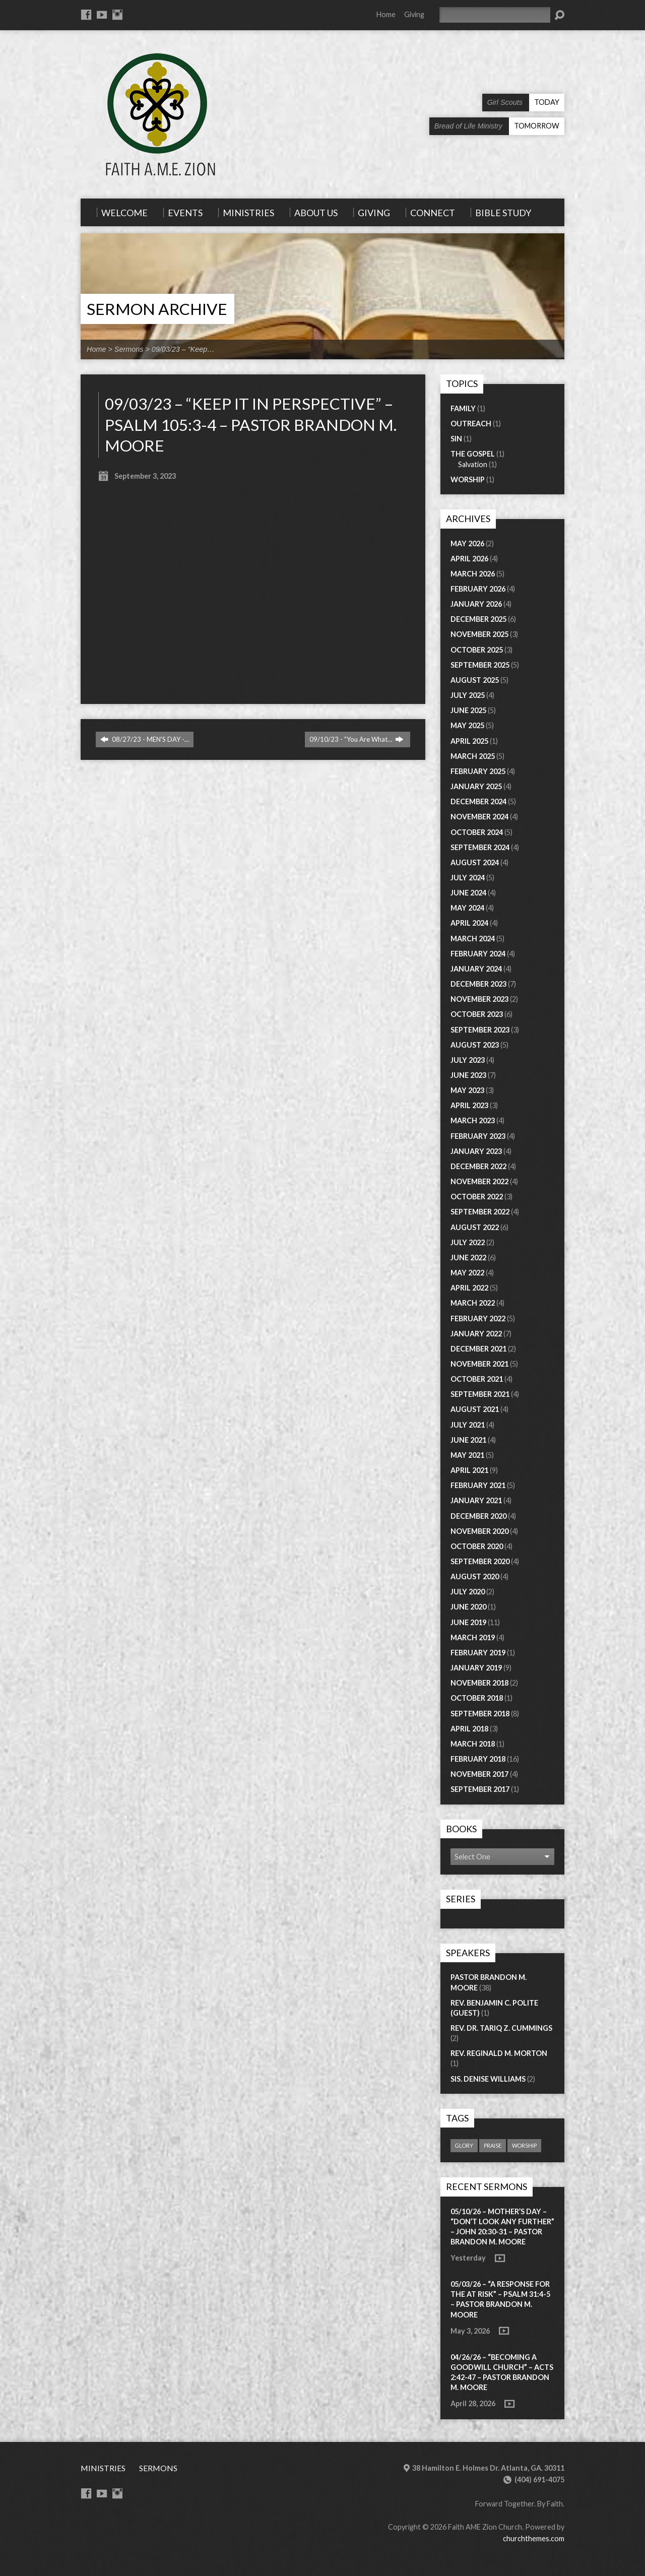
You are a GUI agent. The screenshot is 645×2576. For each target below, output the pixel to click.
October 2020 (476, 1546)
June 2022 (468, 1257)
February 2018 (477, 1759)
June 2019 (468, 1622)
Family (463, 408)
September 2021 (479, 1394)
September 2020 (479, 1561)
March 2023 (472, 1120)
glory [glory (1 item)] (464, 2145)
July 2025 (467, 695)
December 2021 (478, 1348)
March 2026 (472, 573)
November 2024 (479, 816)
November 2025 (479, 634)
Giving (414, 14)
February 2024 (477, 953)
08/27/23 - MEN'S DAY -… (144, 739)
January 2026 (476, 604)
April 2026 (469, 558)
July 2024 (467, 877)
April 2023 (469, 1105)
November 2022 (479, 1181)
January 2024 (476, 968)
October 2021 (476, 1379)
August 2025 (474, 680)
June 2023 (468, 1075)
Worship (467, 479)
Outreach (470, 423)
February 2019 (477, 1652)
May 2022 (467, 1272)
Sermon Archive (157, 308)
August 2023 (474, 1045)
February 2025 (477, 771)
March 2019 (472, 1637)
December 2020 (478, 1516)
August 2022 (474, 1227)
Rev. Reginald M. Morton (498, 2053)
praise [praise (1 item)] (492, 2145)
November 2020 (479, 1531)
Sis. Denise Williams (488, 2079)
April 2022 (469, 1287)
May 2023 (467, 1090)
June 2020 (468, 1606)
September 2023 (479, 1029)
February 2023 (477, 1136)
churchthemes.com (533, 2538)
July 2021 (467, 1425)
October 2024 (476, 832)
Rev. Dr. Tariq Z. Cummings (501, 2028)
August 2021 (474, 1409)
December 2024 (478, 801)
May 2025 (467, 725)
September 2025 (479, 665)
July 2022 (467, 1242)
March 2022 (472, 1303)
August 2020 (474, 1576)
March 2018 (472, 1744)
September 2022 (479, 1211)
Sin (456, 438)
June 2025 (468, 710)
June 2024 (468, 892)
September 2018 (479, 1713)
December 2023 (478, 984)
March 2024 (472, 938)
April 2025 (469, 741)
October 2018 (476, 1698)
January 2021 (476, 1500)
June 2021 (468, 1440)
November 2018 (479, 1683)
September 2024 (479, 847)
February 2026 (477, 589)
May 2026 (467, 543)
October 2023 (476, 1014)
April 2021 (469, 1470)
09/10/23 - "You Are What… (356, 739)
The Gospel (472, 453)
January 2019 (476, 1667)
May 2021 (467, 1455)
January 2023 (476, 1151)
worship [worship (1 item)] (524, 2145)
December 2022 (478, 1166)
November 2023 (479, 999)
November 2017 (479, 1774)
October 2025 (476, 650)
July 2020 (467, 1591)
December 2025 (478, 619)
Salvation (472, 464)
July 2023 (467, 1060)
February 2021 (477, 1485)
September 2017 (479, 1789)
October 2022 (476, 1196)
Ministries (103, 2468)
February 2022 (477, 1318)
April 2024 (469, 923)
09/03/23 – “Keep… (183, 349)
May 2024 (467, 908)
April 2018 (469, 1728)
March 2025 (472, 756)
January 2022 (476, 1333)
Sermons (129, 349)
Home (386, 14)
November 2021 (479, 1364)
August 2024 (474, 862)
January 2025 (476, 786)
